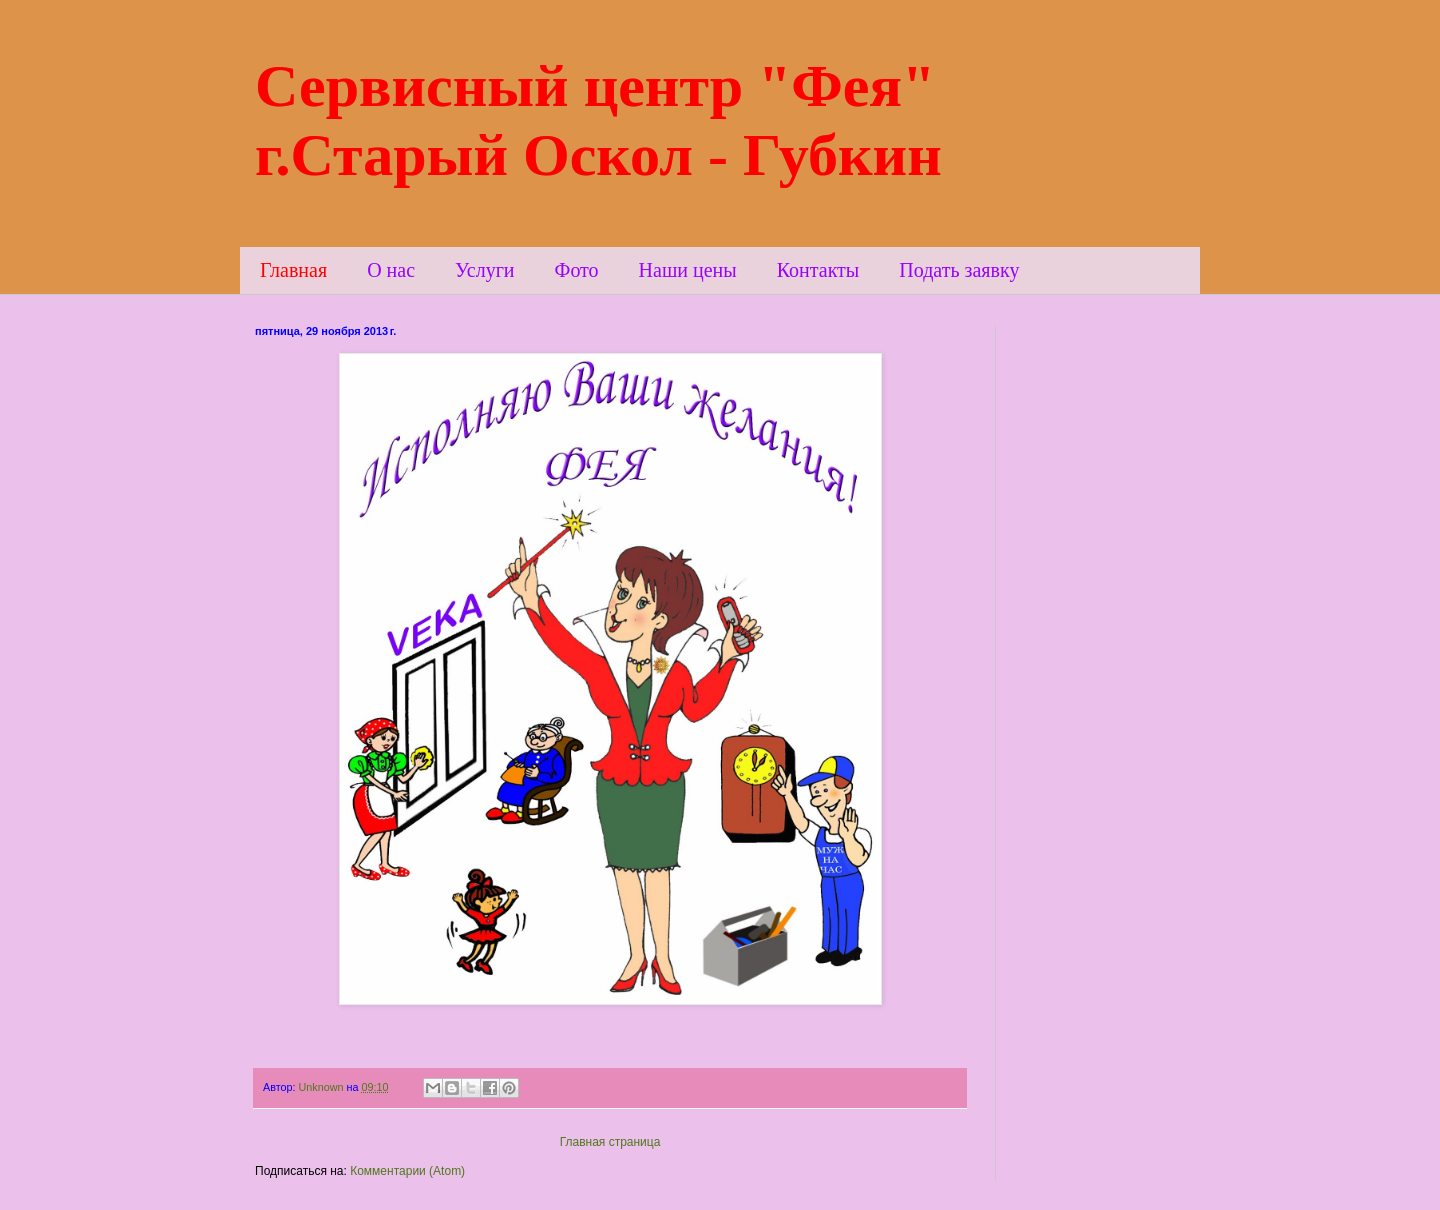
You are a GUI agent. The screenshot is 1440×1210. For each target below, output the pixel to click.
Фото (577, 270)
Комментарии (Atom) (407, 1171)
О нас (391, 270)
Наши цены (688, 270)
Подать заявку (959, 270)
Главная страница (610, 1142)
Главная (293, 270)
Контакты (818, 270)
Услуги (485, 270)
